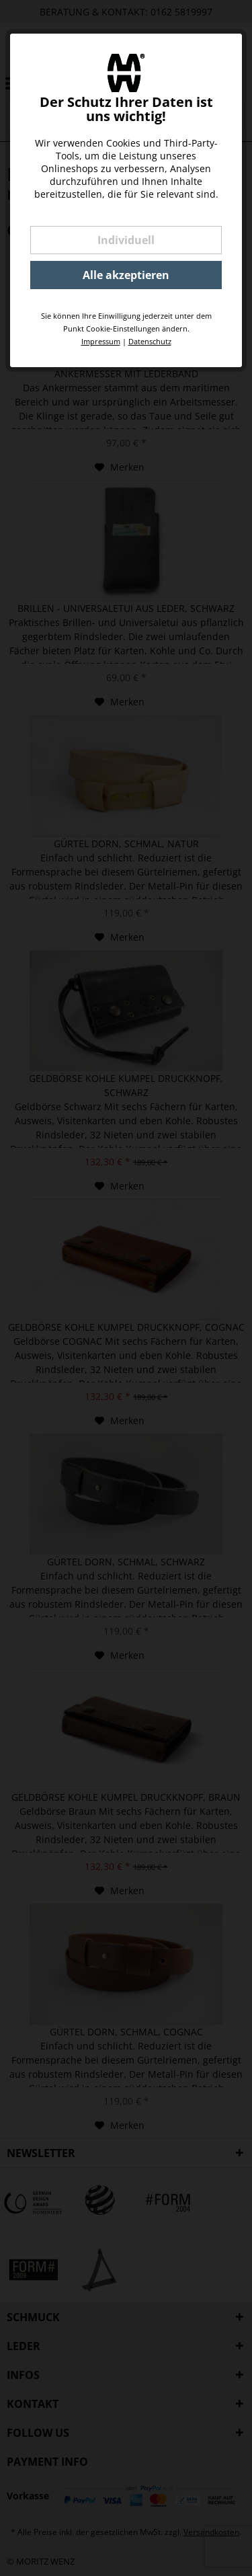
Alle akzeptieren (126, 275)
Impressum (100, 341)
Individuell (126, 240)
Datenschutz (149, 341)
